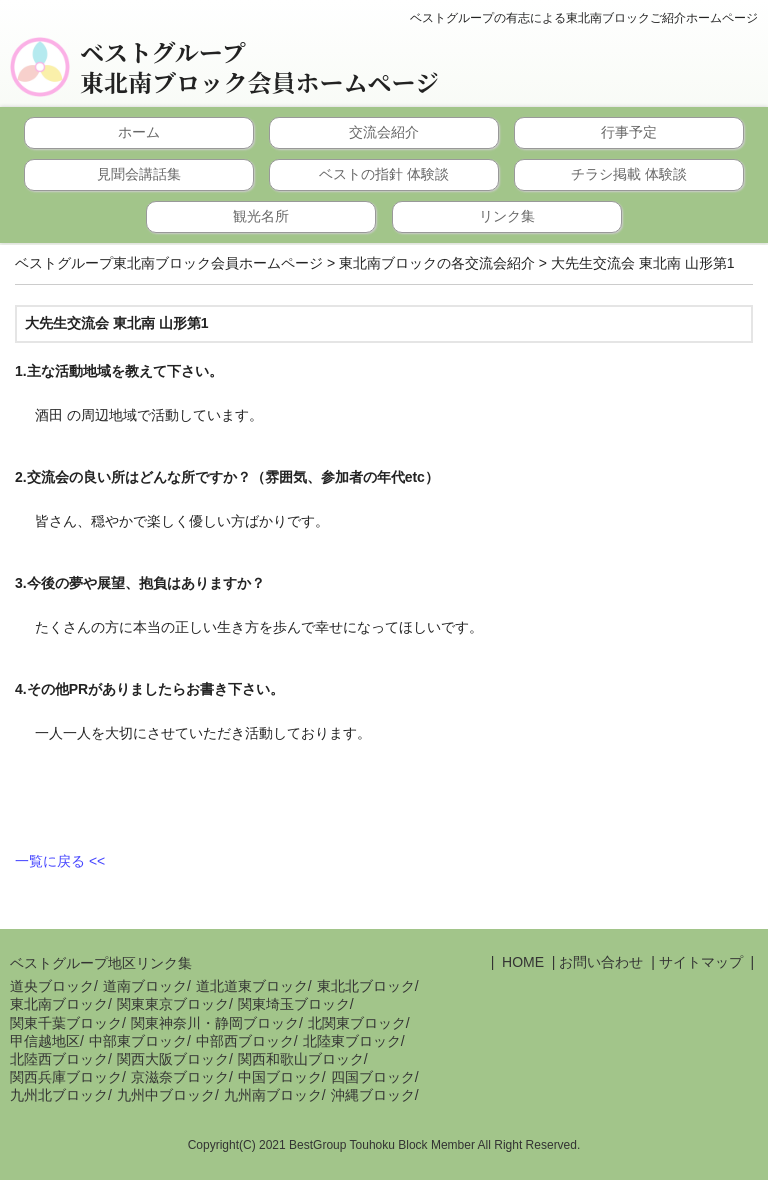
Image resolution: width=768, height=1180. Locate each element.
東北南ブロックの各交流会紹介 (437, 263)
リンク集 (507, 216)
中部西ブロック (245, 1041)
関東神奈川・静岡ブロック (215, 1023)
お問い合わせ (601, 962)
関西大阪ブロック (173, 1059)
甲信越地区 (45, 1041)
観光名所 (261, 216)
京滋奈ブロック (180, 1077)
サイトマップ (701, 962)
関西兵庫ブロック (66, 1077)
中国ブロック (280, 1077)
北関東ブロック (357, 1023)
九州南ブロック (273, 1095)
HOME (521, 962)
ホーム (139, 132)
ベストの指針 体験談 (384, 174)
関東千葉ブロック (66, 1023)
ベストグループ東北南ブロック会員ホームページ (259, 67)
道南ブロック (145, 986)
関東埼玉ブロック (294, 1004)
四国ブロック (373, 1077)
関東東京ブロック (173, 1004)
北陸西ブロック (59, 1059)
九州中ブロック (166, 1095)
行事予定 (629, 132)
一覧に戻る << (60, 861)
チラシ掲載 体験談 (629, 174)
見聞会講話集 (139, 174)
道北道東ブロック (252, 986)
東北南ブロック (59, 1004)
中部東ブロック (138, 1041)
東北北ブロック (366, 986)
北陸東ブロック (352, 1041)
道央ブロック (52, 986)
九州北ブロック (59, 1095)
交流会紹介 (384, 132)
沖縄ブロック (373, 1095)
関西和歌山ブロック (301, 1059)
